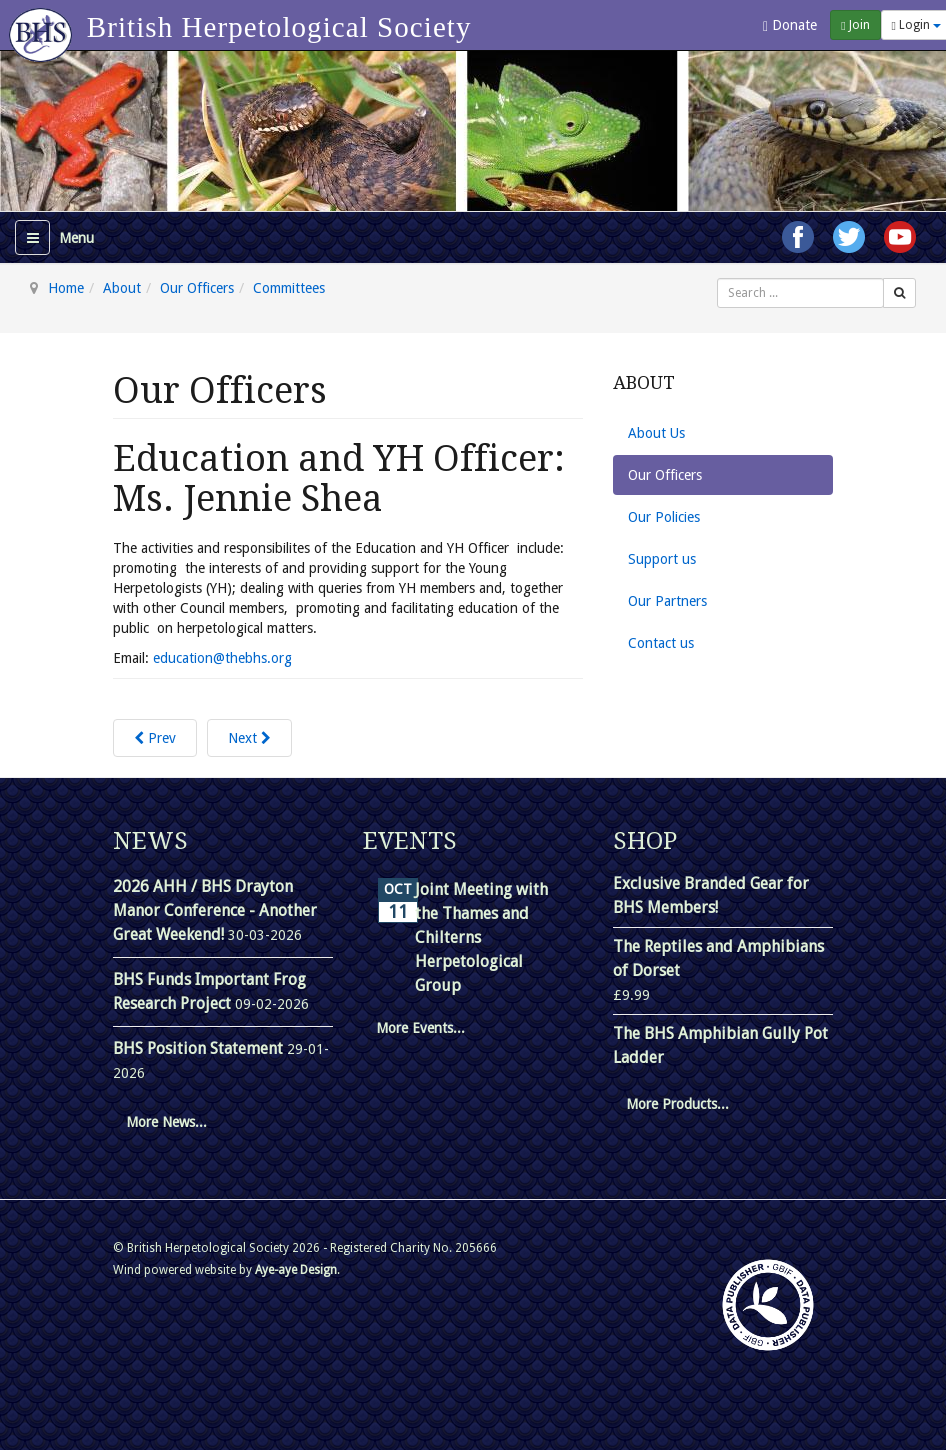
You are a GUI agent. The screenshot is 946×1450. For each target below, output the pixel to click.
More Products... (677, 1104)
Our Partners (667, 601)
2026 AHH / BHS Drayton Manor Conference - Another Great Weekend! (215, 910)
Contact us (661, 643)
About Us (656, 433)
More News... (166, 1122)
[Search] (899, 293)
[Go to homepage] (43, 25)
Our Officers (197, 288)
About (122, 288)
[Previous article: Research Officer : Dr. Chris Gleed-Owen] (155, 738)
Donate (790, 25)
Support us (662, 559)
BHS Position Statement (200, 1048)
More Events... (420, 1028)
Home (66, 288)
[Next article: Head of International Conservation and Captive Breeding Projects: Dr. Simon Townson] (249, 738)
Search (717, 278)
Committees (289, 288)
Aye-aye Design (296, 1270)
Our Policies (664, 517)
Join (855, 25)
